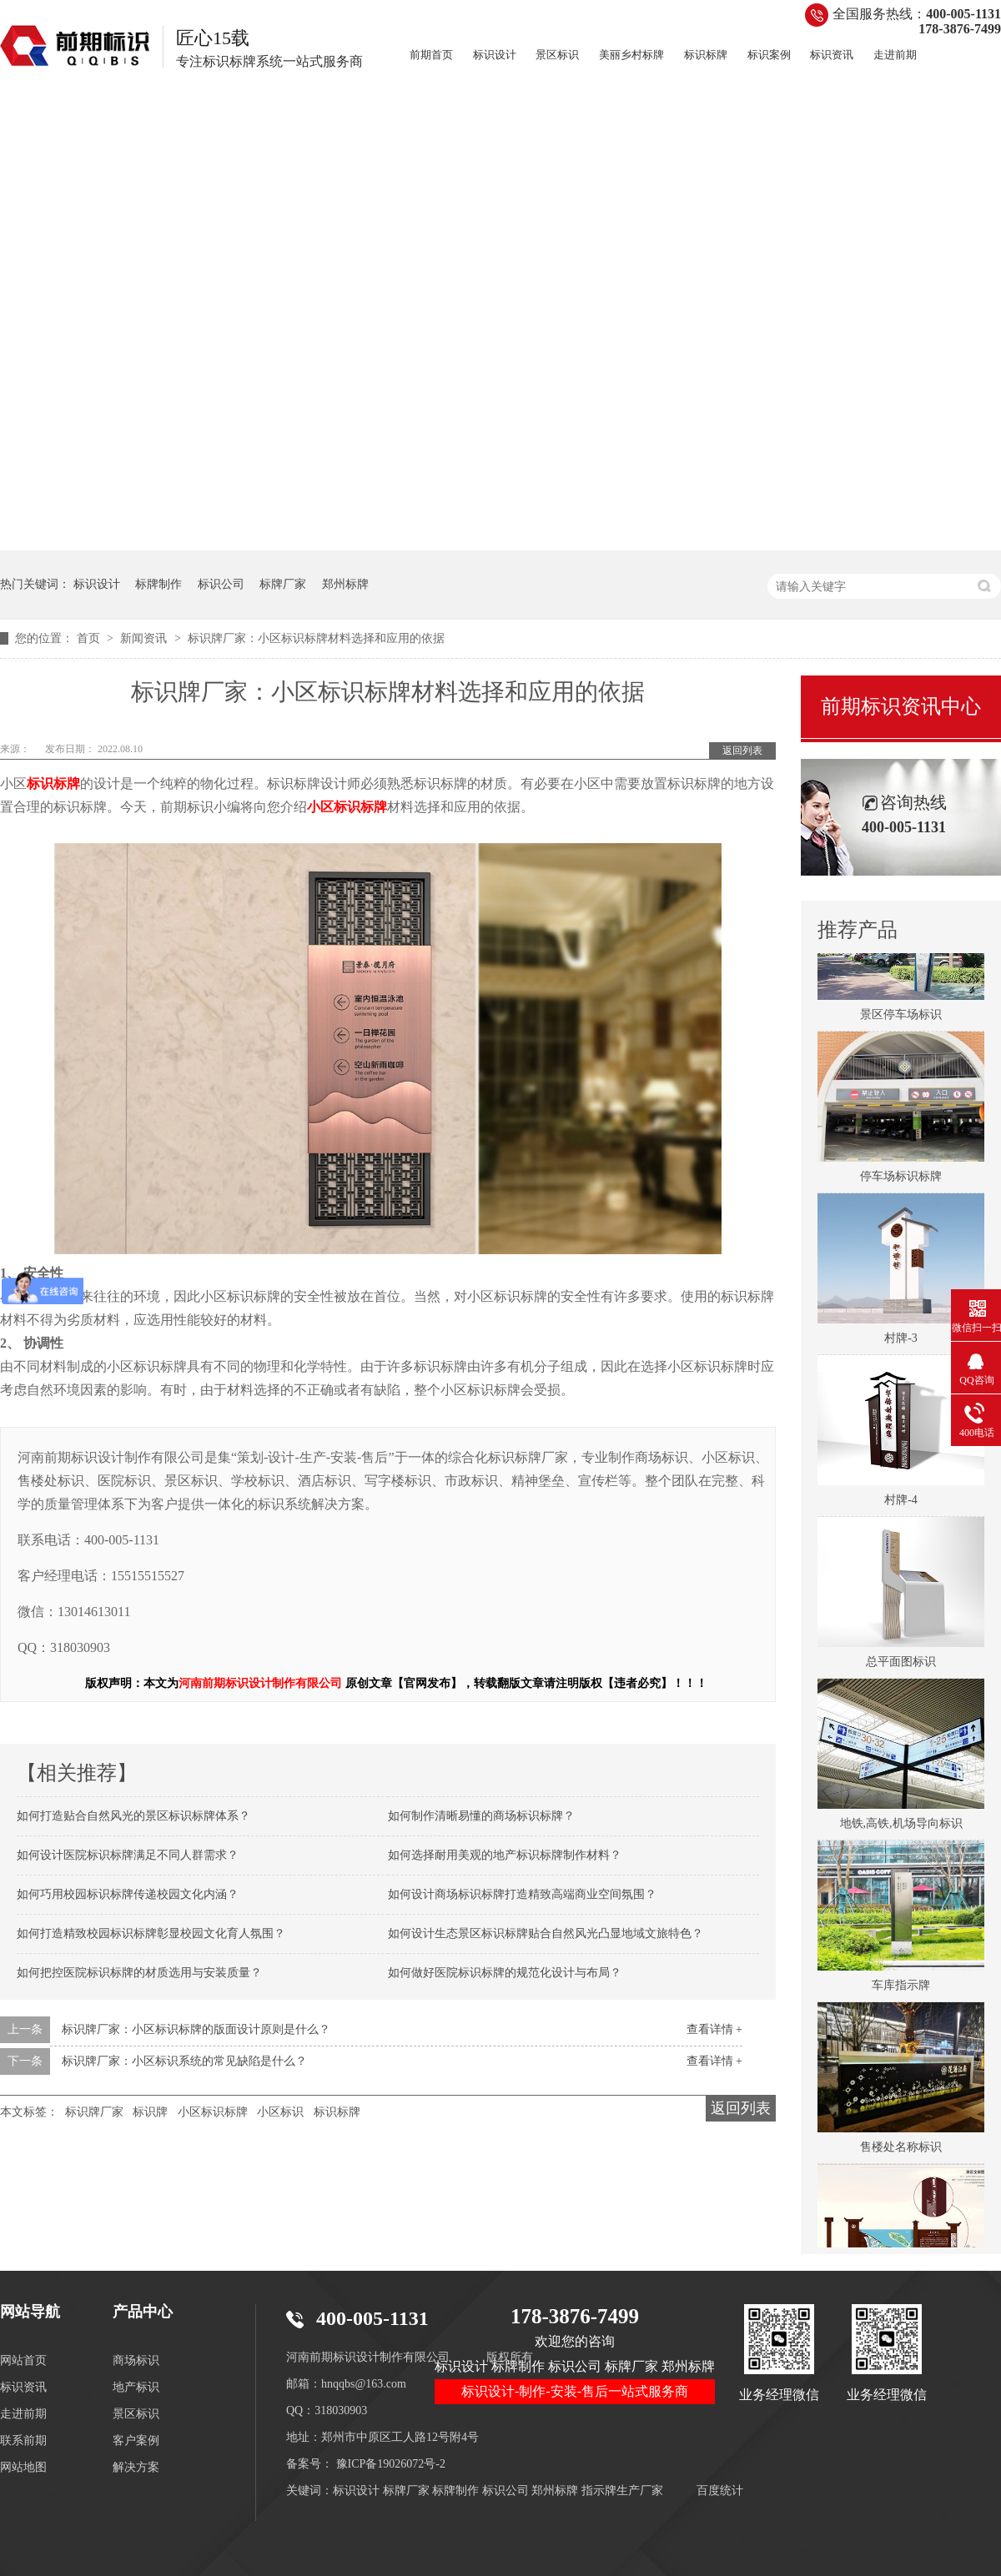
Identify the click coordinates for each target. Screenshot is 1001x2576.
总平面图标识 (901, 1665)
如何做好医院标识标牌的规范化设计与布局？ (504, 1972)
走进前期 (895, 54)
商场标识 (136, 2360)
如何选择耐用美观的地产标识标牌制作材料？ (504, 1855)
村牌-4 (901, 1503)
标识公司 (221, 584)
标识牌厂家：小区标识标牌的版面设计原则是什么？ (196, 2029)
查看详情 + (714, 2029)
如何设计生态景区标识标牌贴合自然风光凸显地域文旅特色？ (545, 1933)
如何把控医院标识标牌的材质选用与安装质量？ (139, 1972)
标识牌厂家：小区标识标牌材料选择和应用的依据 (316, 638)
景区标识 (557, 54)
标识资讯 (831, 54)
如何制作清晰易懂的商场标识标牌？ (481, 1816)
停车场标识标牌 (901, 1179)
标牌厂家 (282, 584)
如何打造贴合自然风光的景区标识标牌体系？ (133, 1816)
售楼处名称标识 (901, 2150)
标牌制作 (158, 584)
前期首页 (431, 54)
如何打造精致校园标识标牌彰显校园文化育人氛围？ (151, 1933)
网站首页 (23, 2360)
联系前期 (23, 2440)
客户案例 (136, 2440)
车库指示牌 (901, 1988)
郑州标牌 (345, 584)
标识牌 (150, 2112)
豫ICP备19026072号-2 (390, 2464)
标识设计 (494, 54)
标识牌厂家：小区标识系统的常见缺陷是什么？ (184, 2061)
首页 (90, 638)
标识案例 (769, 54)
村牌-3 (901, 1341)
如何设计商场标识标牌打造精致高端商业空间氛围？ (522, 1894)
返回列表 (742, 750)
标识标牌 (705, 54)
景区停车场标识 (901, 1018)
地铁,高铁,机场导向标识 (901, 1826)
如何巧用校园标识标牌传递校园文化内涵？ (128, 1894)
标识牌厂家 (94, 2112)
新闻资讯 (145, 638)
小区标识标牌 (213, 2112)
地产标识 (136, 2387)
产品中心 (143, 2311)
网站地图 (23, 2467)
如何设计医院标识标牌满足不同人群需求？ (128, 1855)
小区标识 (280, 2112)
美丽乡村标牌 (631, 54)
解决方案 (136, 2467)
